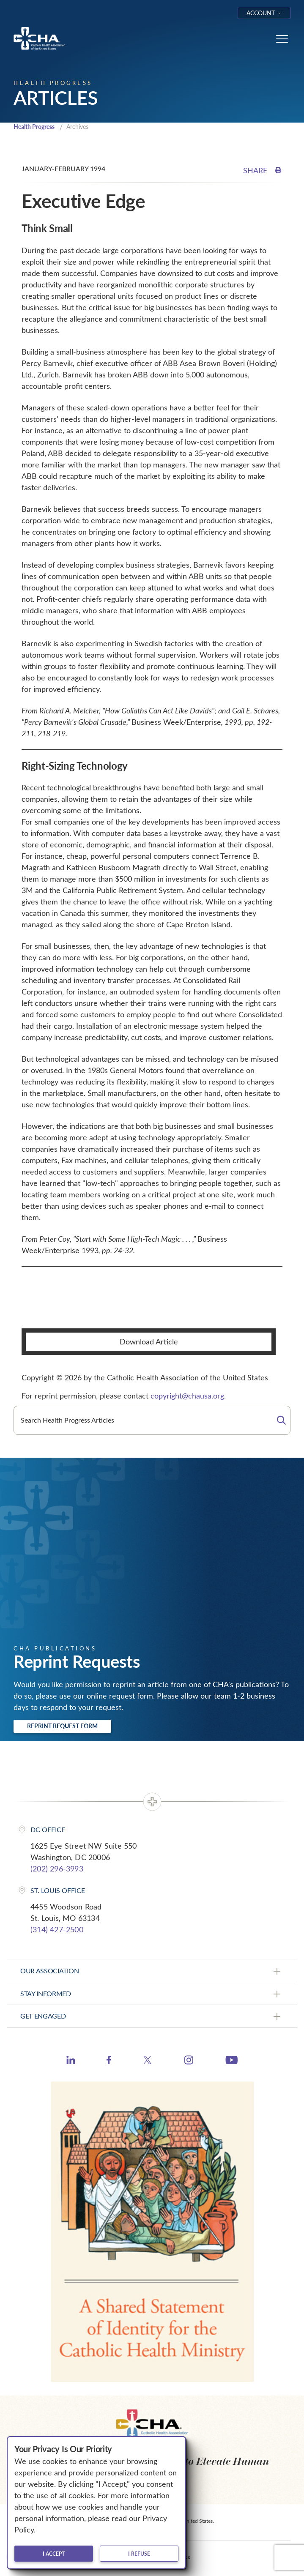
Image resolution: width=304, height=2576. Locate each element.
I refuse (139, 2553)
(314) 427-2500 (56, 1929)
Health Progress (34, 127)
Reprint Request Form (62, 1726)
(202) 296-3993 (56, 1868)
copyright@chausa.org (187, 1395)
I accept (54, 2553)
